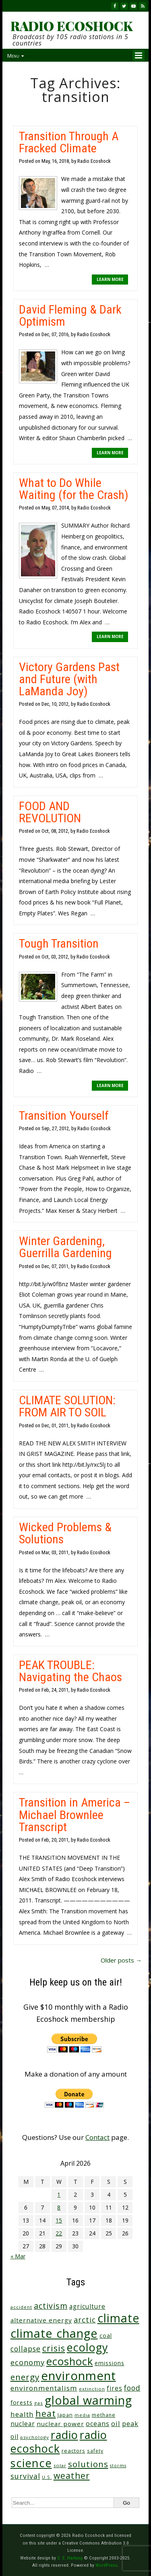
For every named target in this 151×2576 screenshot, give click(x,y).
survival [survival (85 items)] (25, 2476)
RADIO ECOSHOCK (71, 25)
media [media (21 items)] (82, 2415)
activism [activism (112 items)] (51, 2305)
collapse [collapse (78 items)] (25, 2349)
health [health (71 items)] (22, 2414)
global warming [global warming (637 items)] (88, 2400)
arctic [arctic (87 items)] (85, 2319)
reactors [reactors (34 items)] (73, 2450)
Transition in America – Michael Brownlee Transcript (74, 1814)
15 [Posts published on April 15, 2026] (59, 2220)
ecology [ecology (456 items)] (87, 2347)
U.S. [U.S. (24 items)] (47, 2477)
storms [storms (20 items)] (118, 2465)
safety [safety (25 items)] (95, 2450)
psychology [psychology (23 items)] (34, 2437)
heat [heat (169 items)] (45, 2413)
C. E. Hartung (70, 2558)
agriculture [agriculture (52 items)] (87, 2306)
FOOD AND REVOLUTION (50, 812)
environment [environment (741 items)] (78, 2376)
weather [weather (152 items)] (72, 2475)
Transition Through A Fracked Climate (68, 142)
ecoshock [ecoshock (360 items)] (69, 2361)
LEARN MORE (110, 279)
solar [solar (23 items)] (60, 2465)
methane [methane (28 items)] (104, 2415)
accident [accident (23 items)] (21, 2307)
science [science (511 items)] (31, 2462)
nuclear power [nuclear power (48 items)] (60, 2424)
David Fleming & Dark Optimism (70, 315)
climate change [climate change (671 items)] (54, 2333)
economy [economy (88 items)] (27, 2362)
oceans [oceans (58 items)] (98, 2423)
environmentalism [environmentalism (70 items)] (43, 2388)
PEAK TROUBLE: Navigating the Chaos (70, 1671)
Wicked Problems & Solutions (65, 1533)
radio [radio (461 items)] (64, 2434)
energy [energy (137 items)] (24, 2377)
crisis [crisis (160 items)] (53, 2348)
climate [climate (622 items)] (118, 2318)
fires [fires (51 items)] (114, 2388)
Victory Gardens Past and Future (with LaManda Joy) (69, 679)
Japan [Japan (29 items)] (65, 2415)
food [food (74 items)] (132, 2388)
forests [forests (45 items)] (21, 2402)
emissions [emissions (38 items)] (109, 2363)
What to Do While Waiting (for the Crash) (73, 489)
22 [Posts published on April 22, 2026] (59, 2233)
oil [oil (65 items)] (115, 2423)
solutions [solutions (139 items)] (88, 2464)
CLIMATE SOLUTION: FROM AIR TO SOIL (67, 1406)
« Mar (17, 2256)
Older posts (121, 1960)
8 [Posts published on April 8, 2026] (58, 2207)
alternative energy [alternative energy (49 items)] (41, 2320)
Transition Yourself (64, 1115)
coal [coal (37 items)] (105, 2335)
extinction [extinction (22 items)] (92, 2389)
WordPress (106, 2565)
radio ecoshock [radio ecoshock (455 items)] (58, 2441)
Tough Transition (59, 943)
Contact (97, 2137)
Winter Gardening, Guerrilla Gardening (65, 1247)
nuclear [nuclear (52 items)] (22, 2423)
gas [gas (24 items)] (38, 2403)
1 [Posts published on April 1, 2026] (58, 2194)
